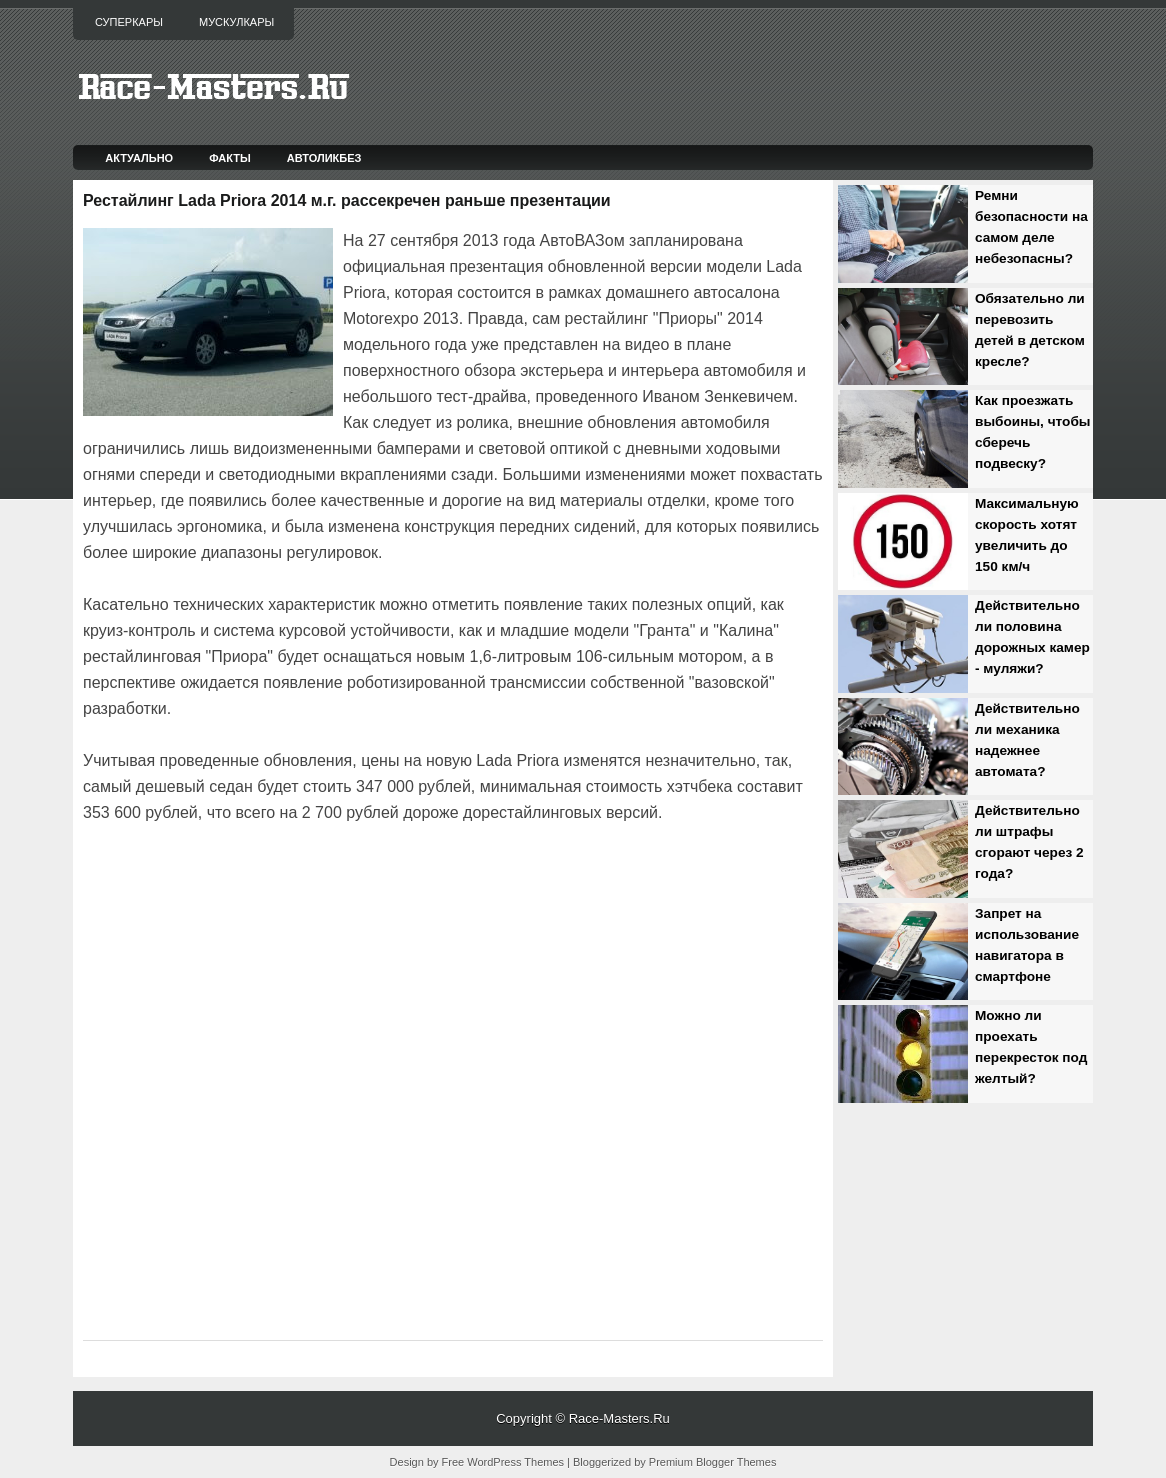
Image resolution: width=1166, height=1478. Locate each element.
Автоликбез (324, 158)
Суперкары (129, 22)
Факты (230, 158)
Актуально (139, 158)
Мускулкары (236, 22)
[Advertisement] (317, 882)
